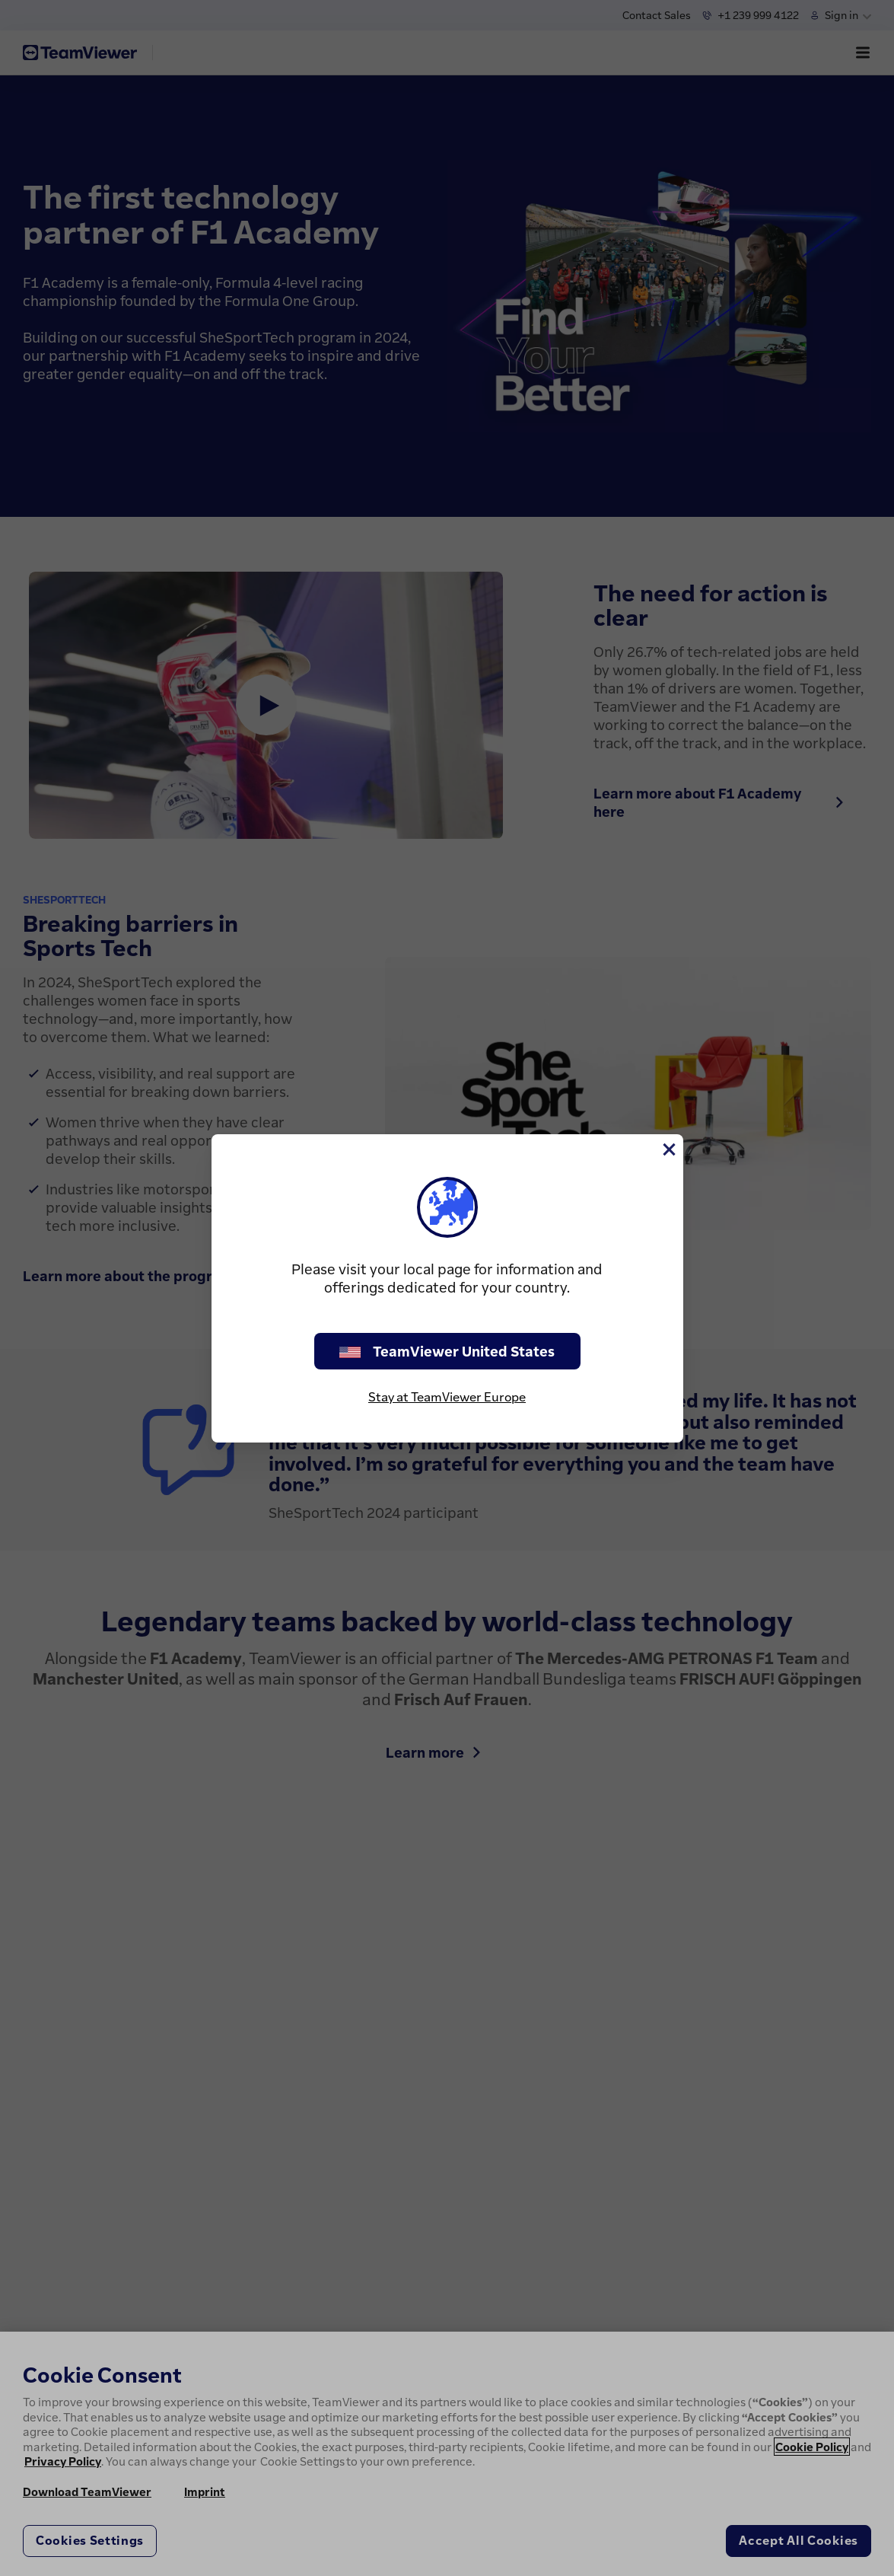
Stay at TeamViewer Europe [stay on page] (447, 1396)
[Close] (668, 1149)
